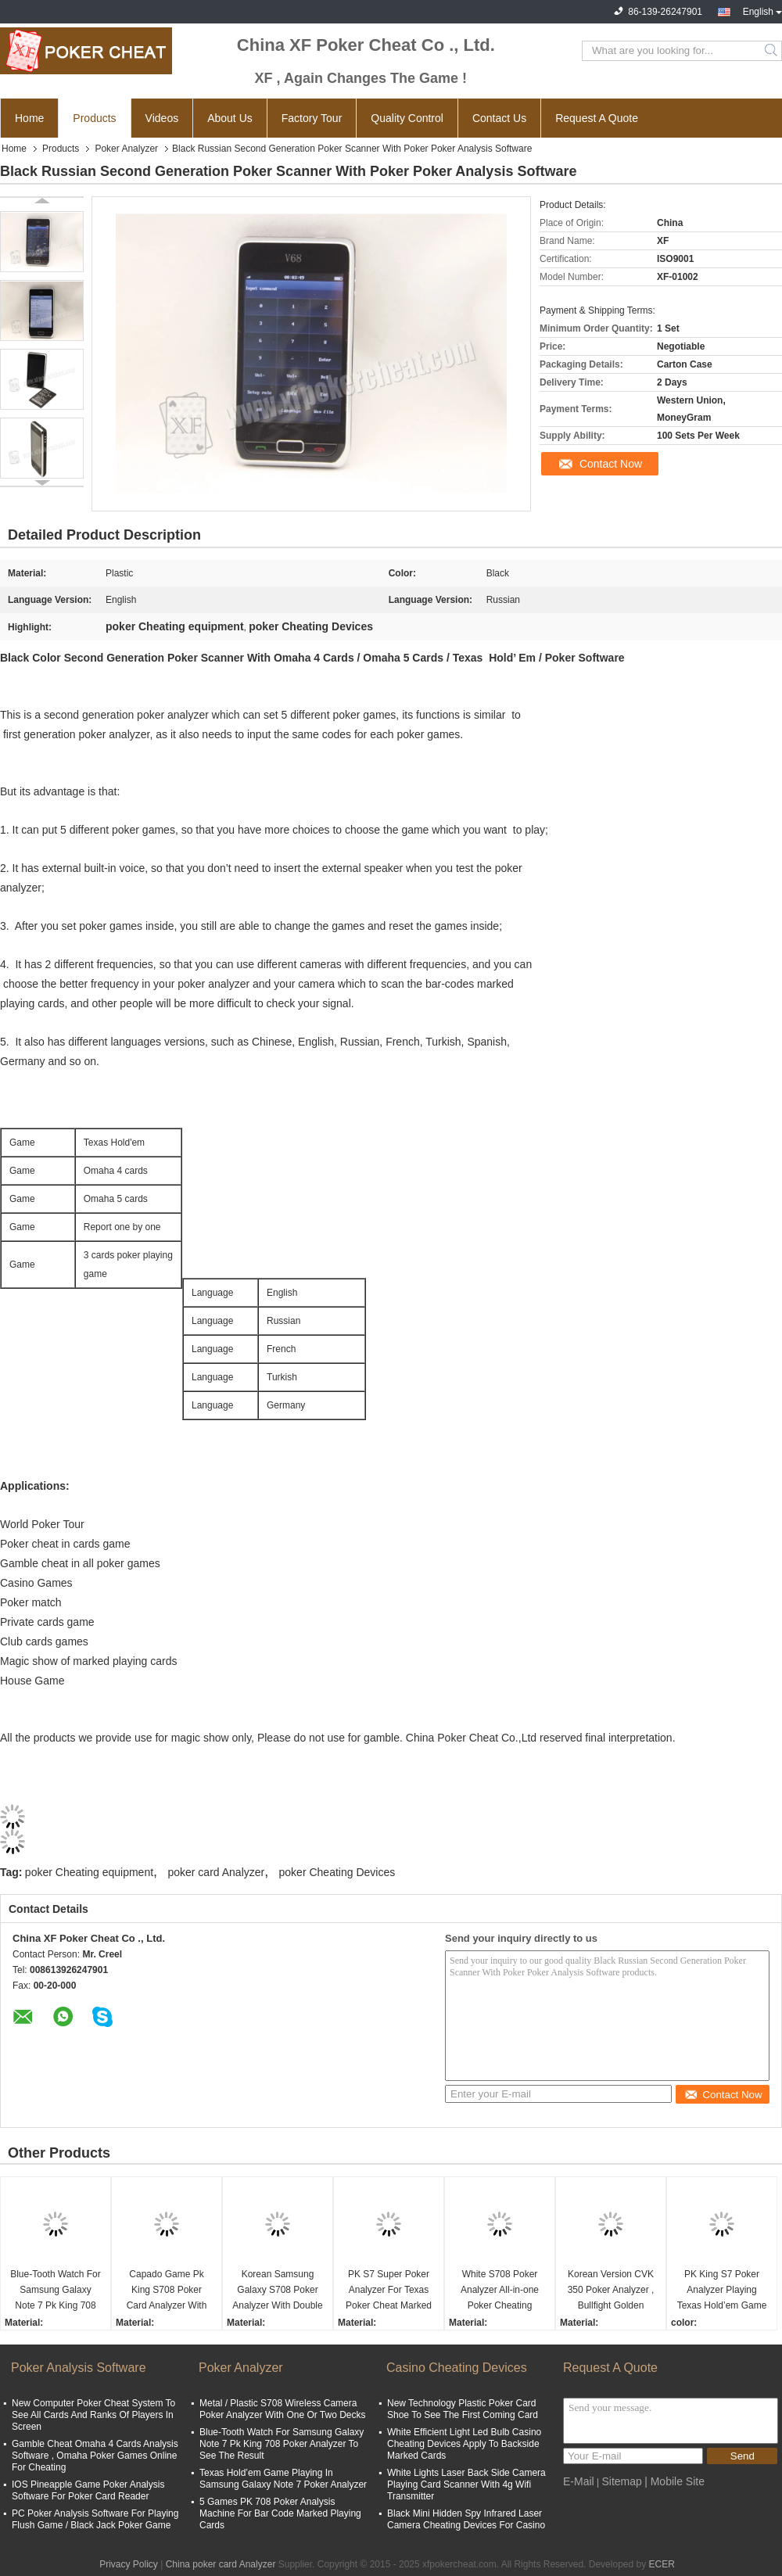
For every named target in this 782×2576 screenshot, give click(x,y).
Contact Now (610, 463)
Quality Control (407, 118)
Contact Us (499, 118)
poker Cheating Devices (337, 1872)
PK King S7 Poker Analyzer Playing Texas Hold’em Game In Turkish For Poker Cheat (722, 2291)
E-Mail (578, 2481)
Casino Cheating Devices (456, 2367)
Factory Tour (312, 118)
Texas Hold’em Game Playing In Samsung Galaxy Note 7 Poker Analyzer (283, 2478)
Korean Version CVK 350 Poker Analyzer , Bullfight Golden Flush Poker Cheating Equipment (610, 2291)
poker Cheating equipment (89, 1872)
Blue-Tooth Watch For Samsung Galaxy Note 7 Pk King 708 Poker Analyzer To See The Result (55, 2291)
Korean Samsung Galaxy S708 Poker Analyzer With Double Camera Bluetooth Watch (277, 2291)
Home (29, 118)
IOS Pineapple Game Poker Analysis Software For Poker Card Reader (88, 2490)
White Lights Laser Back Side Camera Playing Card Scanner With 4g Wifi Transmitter (466, 2484)
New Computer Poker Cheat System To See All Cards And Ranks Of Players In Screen (93, 2415)
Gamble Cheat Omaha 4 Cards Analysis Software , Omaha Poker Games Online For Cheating (95, 2455)
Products (94, 118)
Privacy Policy (128, 2564)
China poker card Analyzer (221, 2564)
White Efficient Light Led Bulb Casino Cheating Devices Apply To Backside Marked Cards (464, 2444)
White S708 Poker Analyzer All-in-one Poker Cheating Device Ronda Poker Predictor (500, 2291)
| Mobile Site (674, 2481)
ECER (662, 2564)
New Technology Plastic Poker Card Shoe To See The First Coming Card (462, 2409)
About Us (230, 118)
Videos (162, 118)
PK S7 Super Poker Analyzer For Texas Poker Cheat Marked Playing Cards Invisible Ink (389, 2291)
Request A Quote (596, 118)
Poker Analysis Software (78, 2367)
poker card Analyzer (215, 1872)
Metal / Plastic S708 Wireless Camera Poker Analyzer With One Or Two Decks (282, 2409)
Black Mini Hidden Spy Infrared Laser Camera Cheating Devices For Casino (466, 2519)
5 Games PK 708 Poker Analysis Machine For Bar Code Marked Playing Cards (280, 2513)
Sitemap (621, 2481)
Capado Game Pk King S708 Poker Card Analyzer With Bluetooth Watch (167, 2291)
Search (772, 51)
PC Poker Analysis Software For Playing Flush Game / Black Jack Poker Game (95, 2519)
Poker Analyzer (126, 148)
